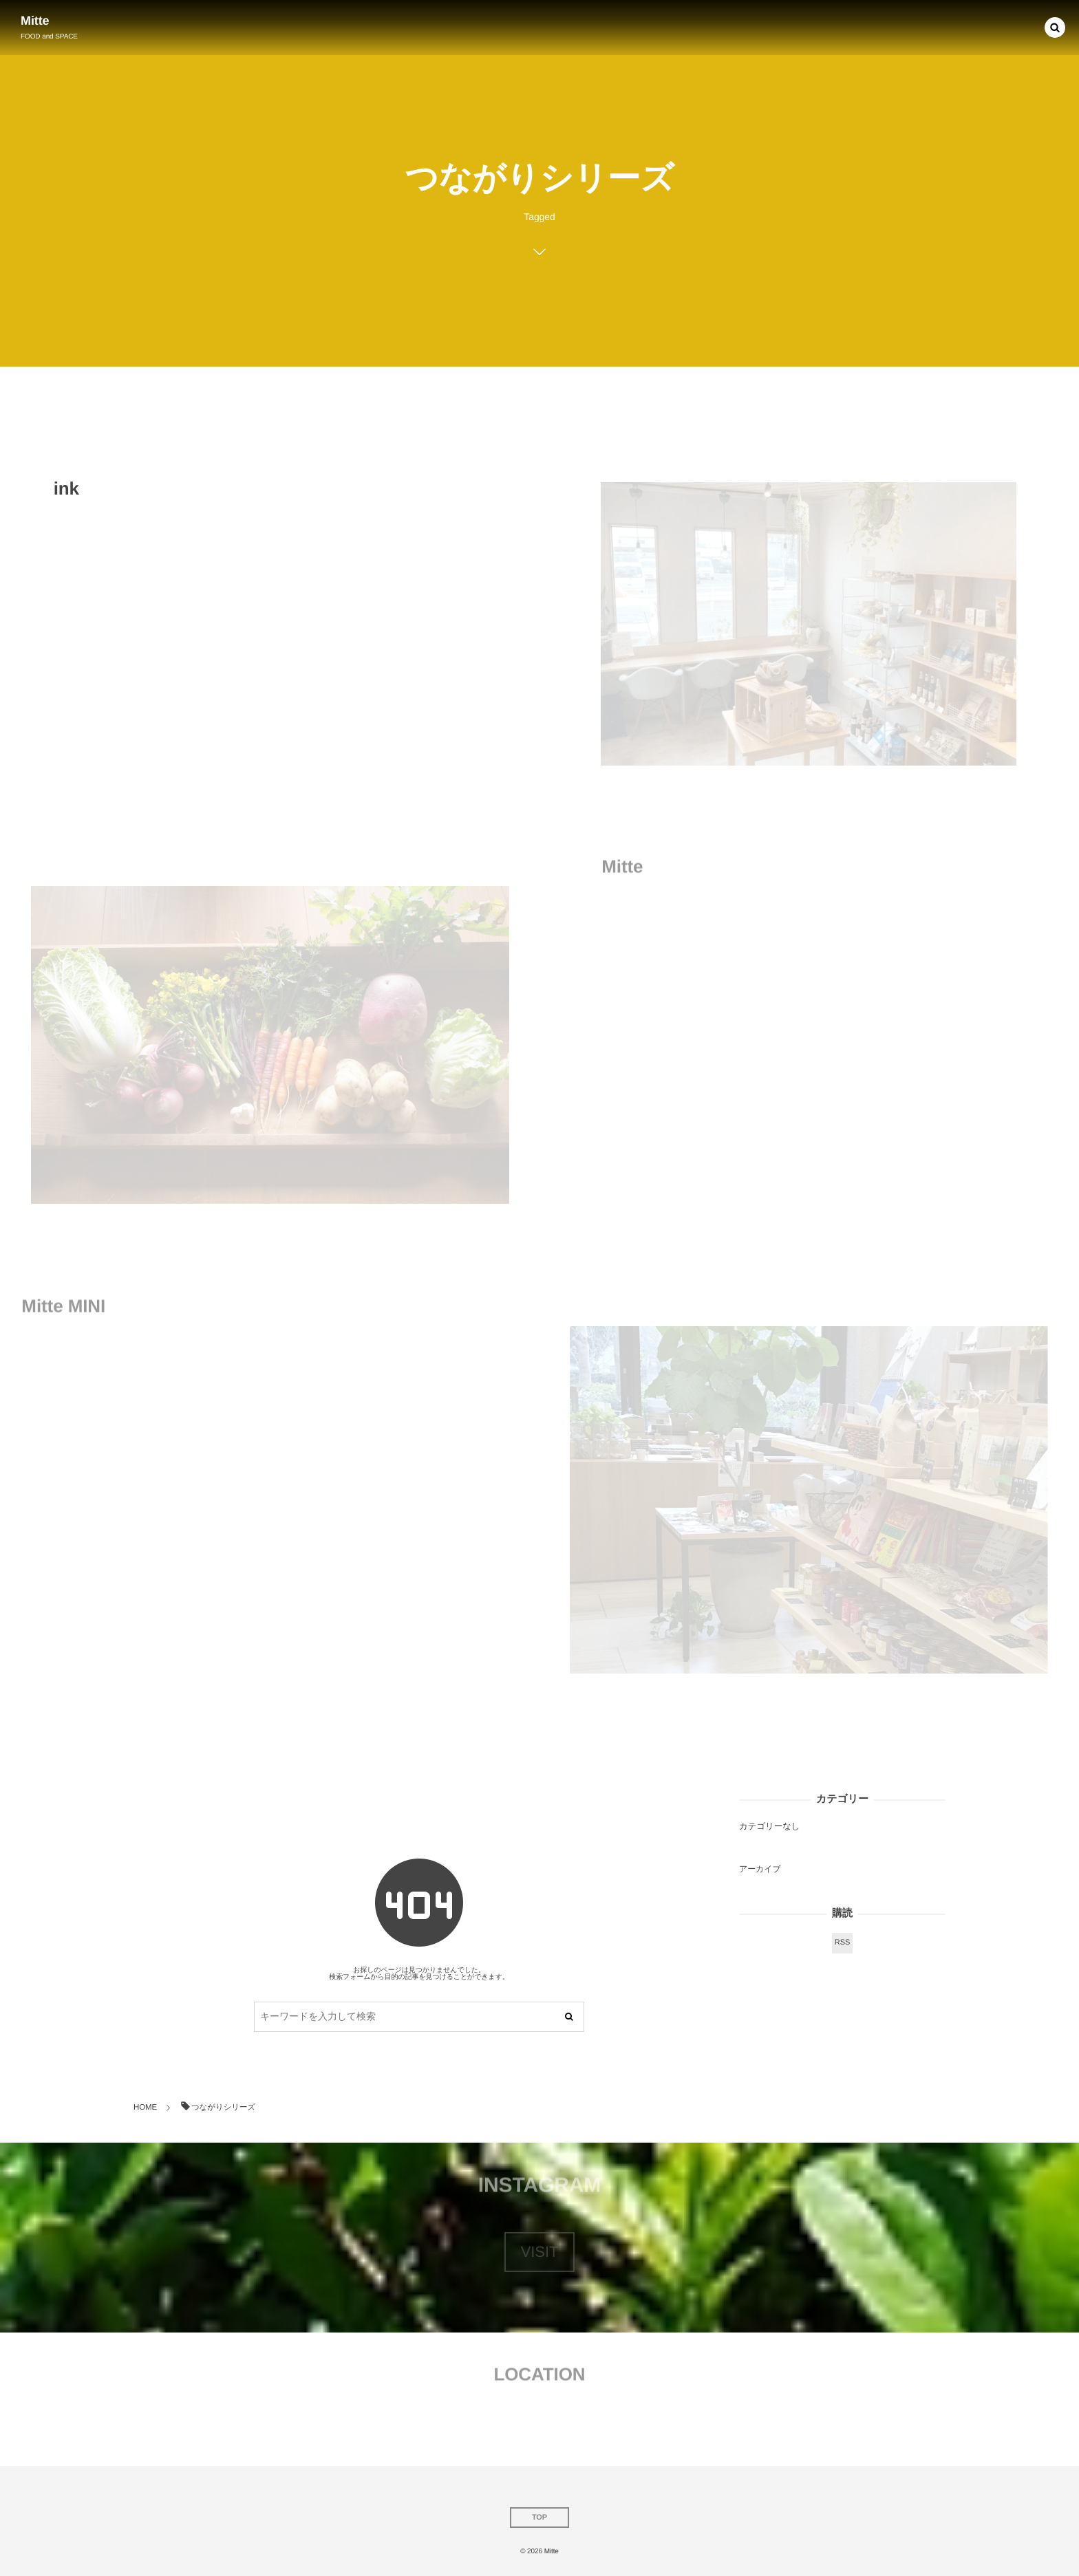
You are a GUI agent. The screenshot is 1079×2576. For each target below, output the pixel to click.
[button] (1055, 27)
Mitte (35, 20)
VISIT (540, 2251)
